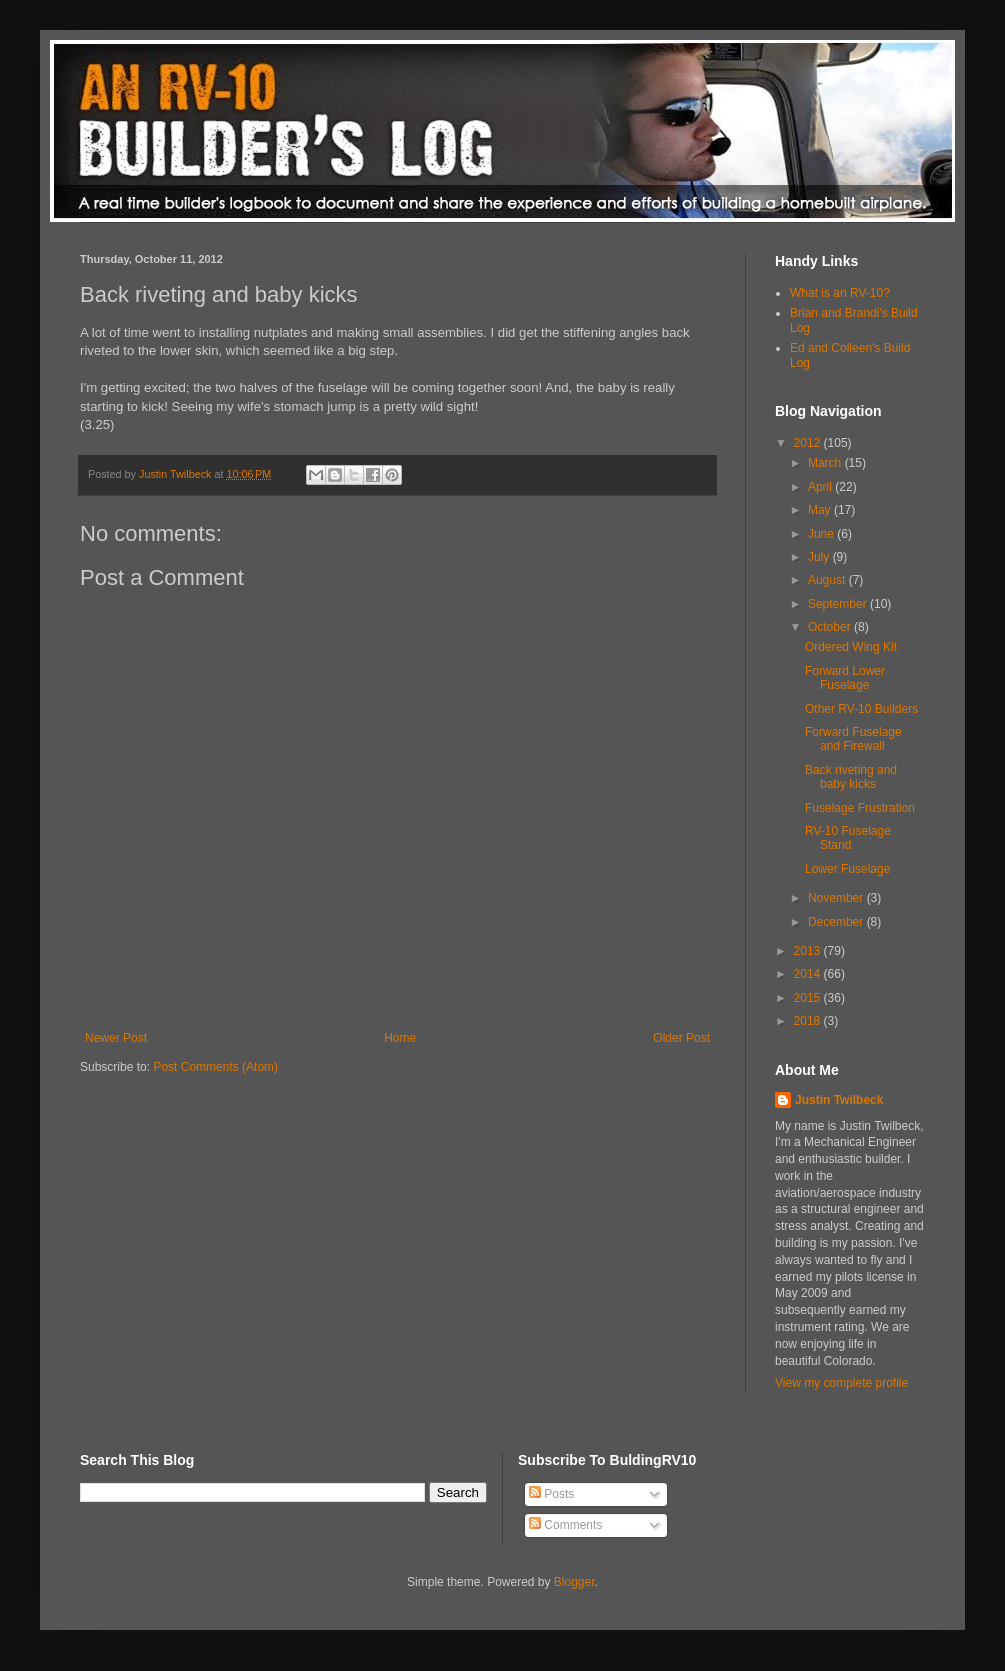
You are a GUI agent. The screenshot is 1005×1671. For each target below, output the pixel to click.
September (839, 604)
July (820, 557)
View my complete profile (841, 1383)
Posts (551, 1494)
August (828, 580)
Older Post (681, 1038)
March (826, 463)
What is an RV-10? (840, 293)
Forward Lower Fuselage (845, 678)
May (821, 510)
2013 (809, 951)
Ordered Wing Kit (851, 647)
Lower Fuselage (847, 869)
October (831, 627)
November (837, 898)
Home (400, 1038)
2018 (809, 1021)
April (821, 487)
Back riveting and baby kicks (851, 777)
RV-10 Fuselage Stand (848, 838)
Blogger (574, 1582)
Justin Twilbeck (839, 1100)
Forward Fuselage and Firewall (853, 739)
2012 (809, 443)
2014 (809, 974)
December (837, 922)
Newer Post (116, 1038)
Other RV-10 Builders (861, 709)
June (822, 534)
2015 (809, 998)
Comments (565, 1525)
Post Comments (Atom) (215, 1067)
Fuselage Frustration (860, 808)
